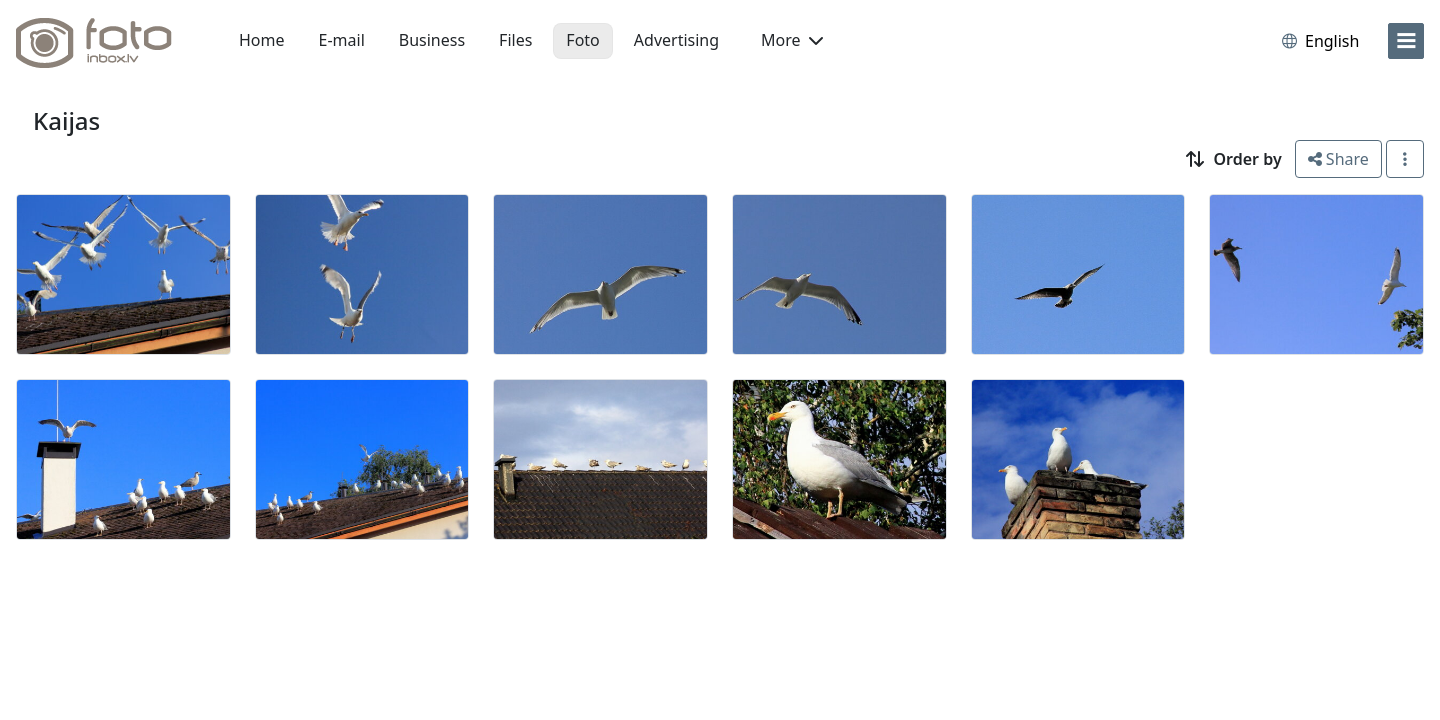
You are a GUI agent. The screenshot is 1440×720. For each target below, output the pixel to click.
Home (262, 40)
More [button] (792, 40)
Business (432, 40)
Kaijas (66, 120)
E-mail (342, 40)
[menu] (1406, 41)
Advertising (676, 40)
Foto (582, 40)
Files (515, 40)
